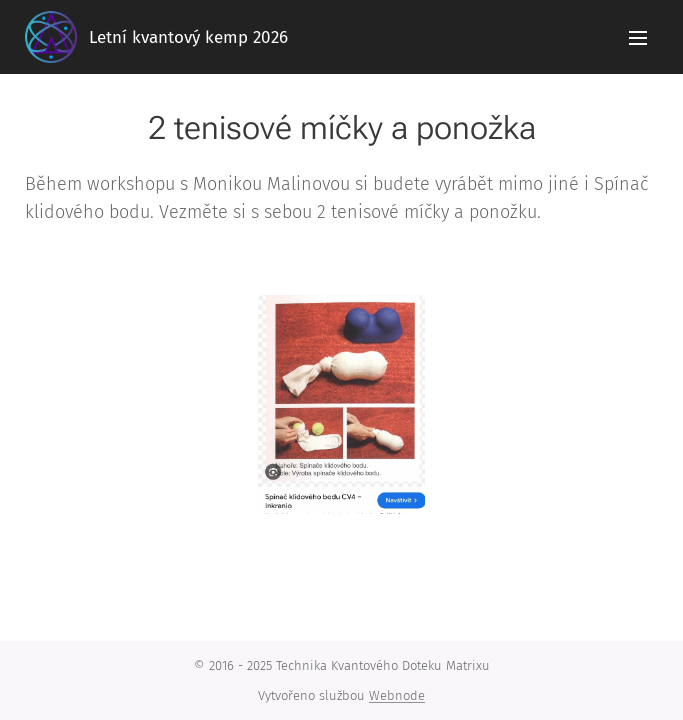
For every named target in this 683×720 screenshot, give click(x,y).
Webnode (397, 695)
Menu (638, 38)
